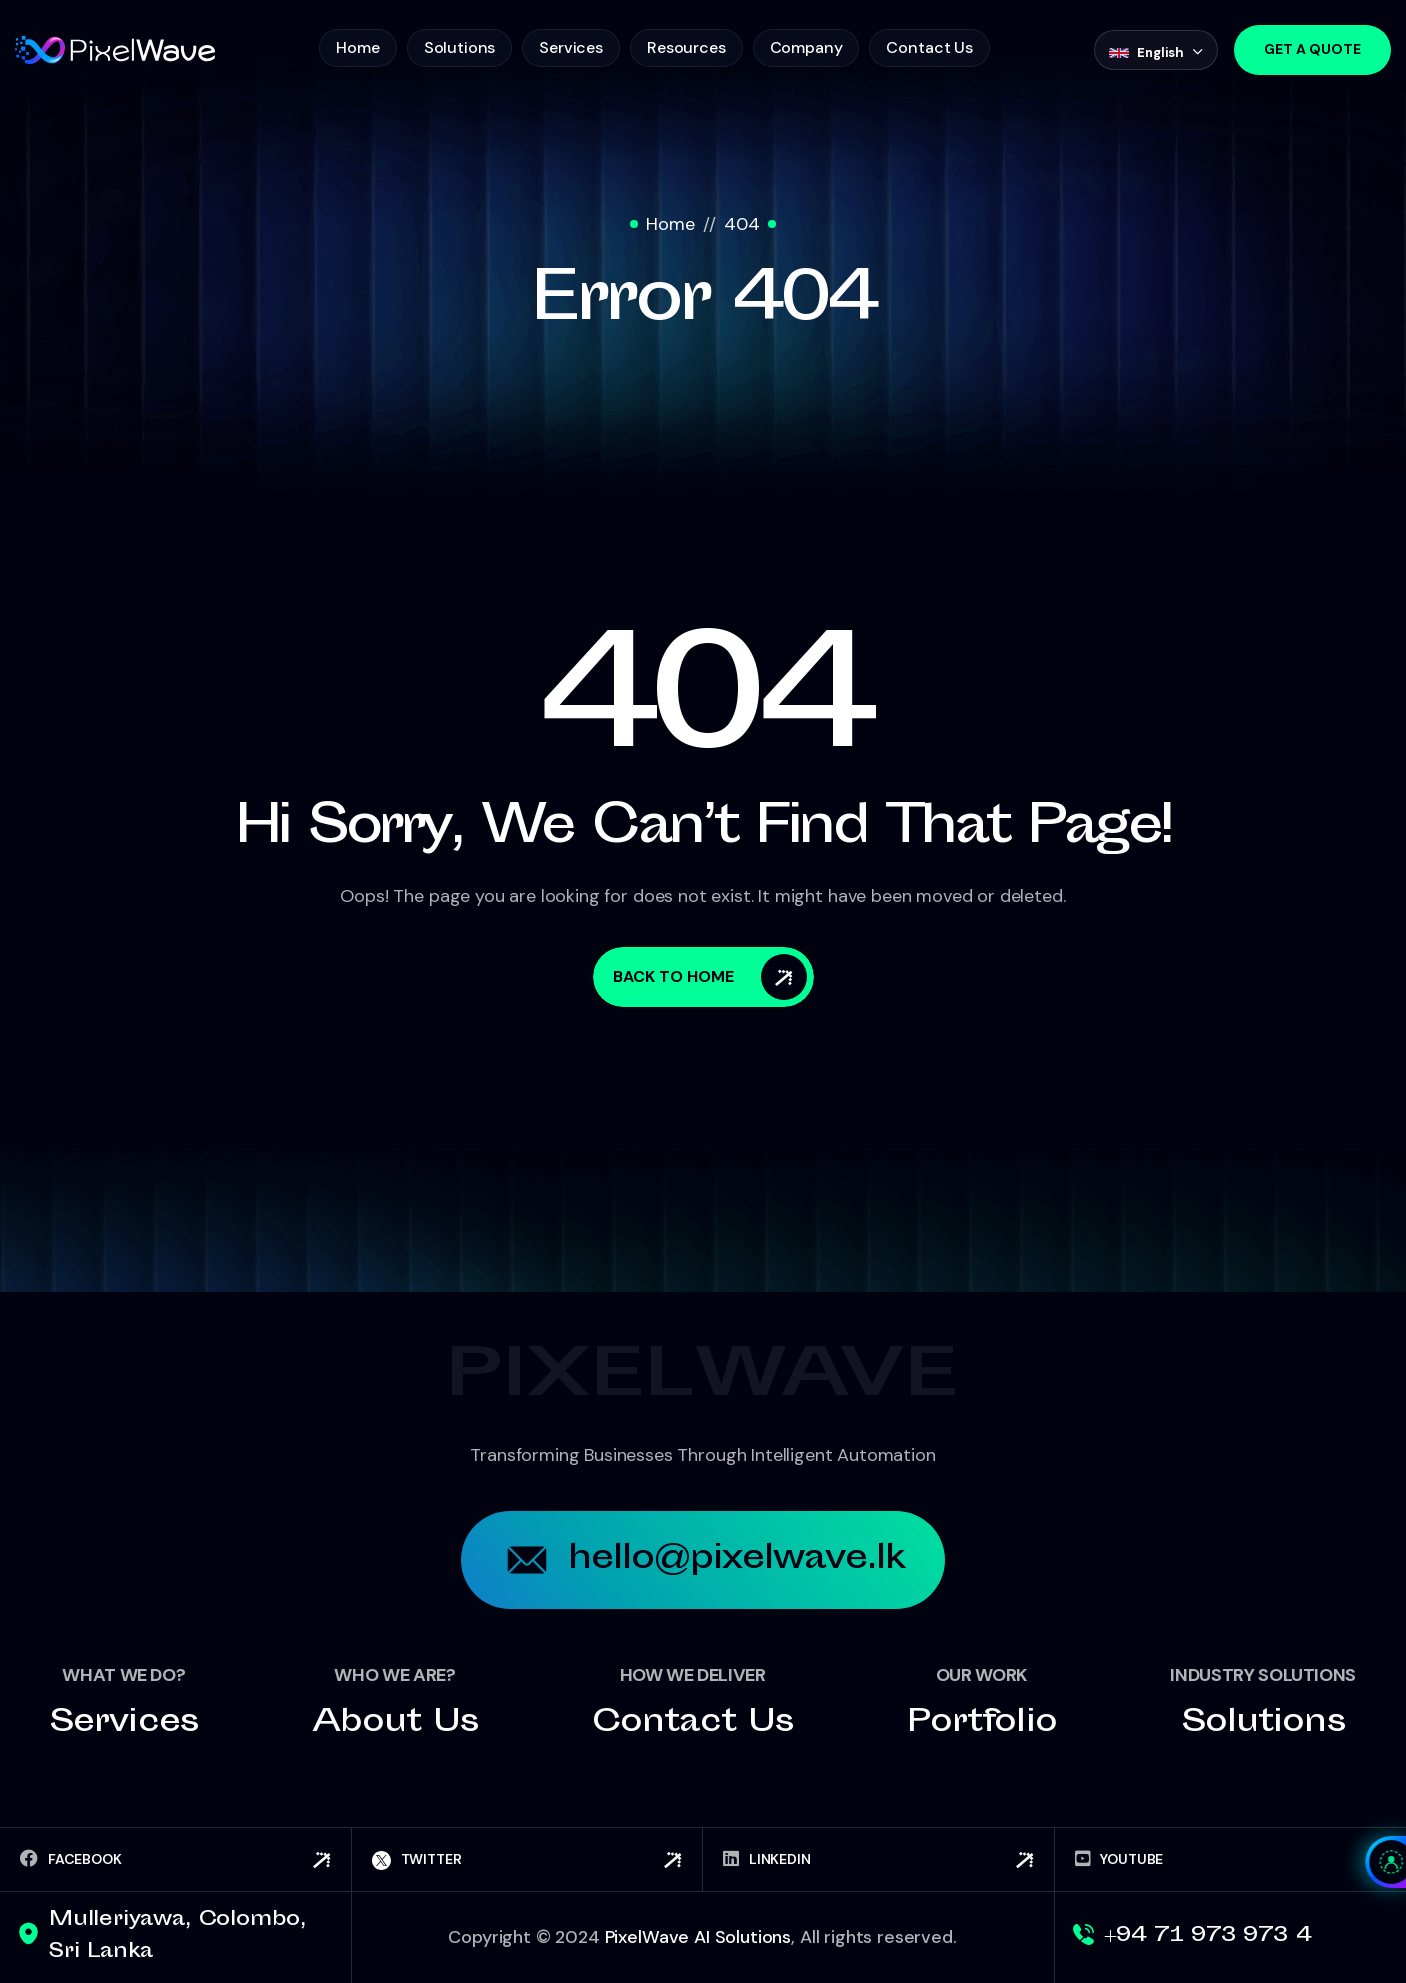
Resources (686, 47)
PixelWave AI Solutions (698, 1937)
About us (395, 1723)
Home (357, 47)
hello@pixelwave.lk (703, 1560)
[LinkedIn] (878, 1859)
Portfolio (982, 1723)
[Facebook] (175, 1859)
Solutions (460, 47)
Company (806, 47)
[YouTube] (1231, 1859)
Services (571, 47)
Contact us (692, 1723)
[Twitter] (527, 1859)
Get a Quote (1312, 49)
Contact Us (929, 47)
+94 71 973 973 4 (1207, 1936)
